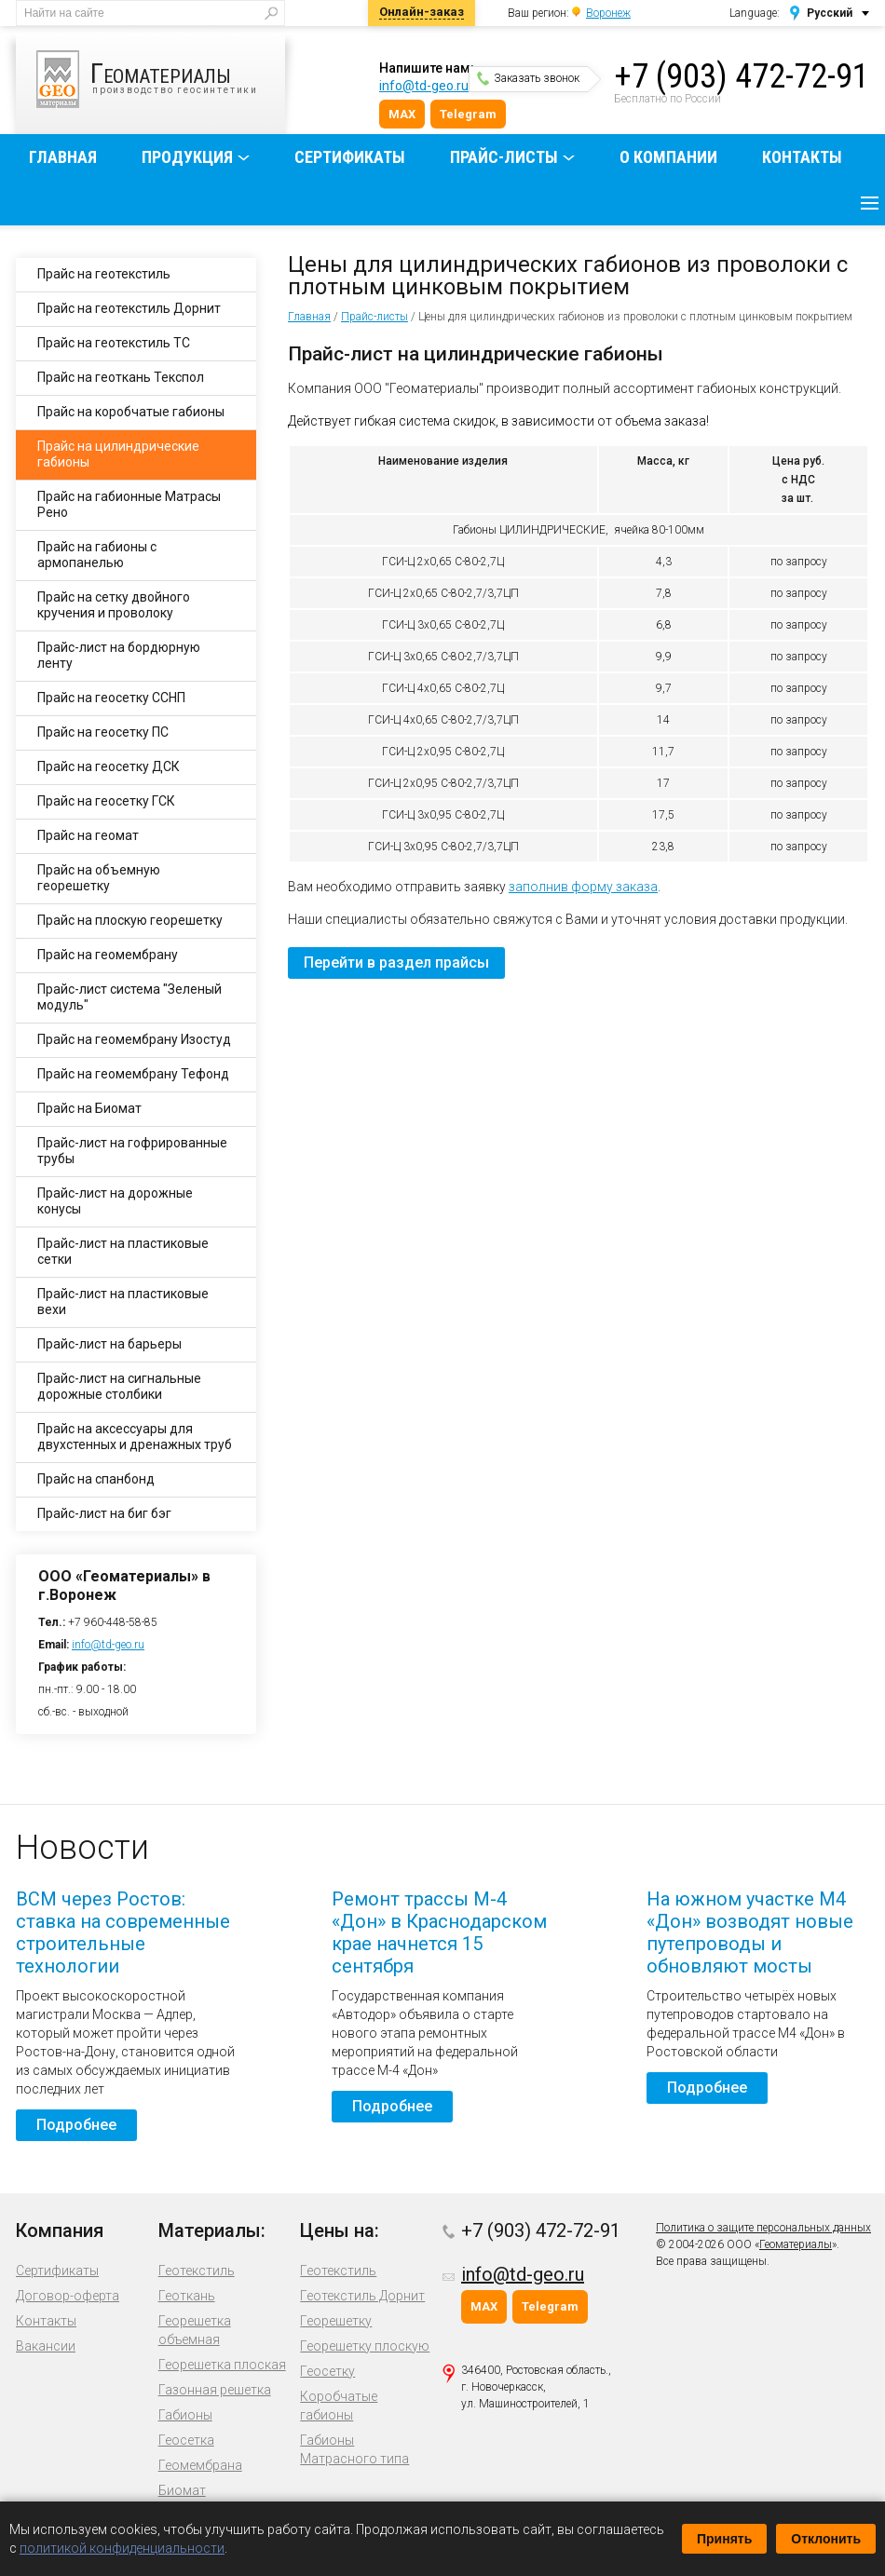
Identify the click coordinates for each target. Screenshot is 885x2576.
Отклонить (826, 2538)
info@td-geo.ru (424, 85)
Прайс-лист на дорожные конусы (115, 1201)
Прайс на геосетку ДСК (108, 766)
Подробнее (76, 2125)
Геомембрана (200, 2465)
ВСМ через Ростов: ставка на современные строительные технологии (123, 1932)
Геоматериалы (795, 2244)
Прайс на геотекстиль (103, 273)
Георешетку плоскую (364, 2346)
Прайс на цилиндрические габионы (118, 454)
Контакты (802, 157)
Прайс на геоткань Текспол (120, 377)
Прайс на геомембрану (107, 954)
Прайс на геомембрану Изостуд (134, 1039)
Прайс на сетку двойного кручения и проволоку (113, 605)
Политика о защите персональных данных (763, 2227)
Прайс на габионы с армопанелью (97, 554)
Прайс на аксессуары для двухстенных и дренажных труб (134, 1436)
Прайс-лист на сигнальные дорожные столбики (119, 1386)
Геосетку (327, 2371)
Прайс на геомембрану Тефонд (133, 1073)
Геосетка (186, 2440)
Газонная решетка (214, 2389)
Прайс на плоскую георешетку (130, 920)
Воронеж (608, 13)
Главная (63, 157)
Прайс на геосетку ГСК (106, 800)
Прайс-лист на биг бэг (104, 1513)
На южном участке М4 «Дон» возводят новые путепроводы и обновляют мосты (750, 1932)
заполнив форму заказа (583, 886)
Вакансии (45, 2346)
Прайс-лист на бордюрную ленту (118, 655)
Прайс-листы (504, 157)
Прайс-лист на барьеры (109, 1343)
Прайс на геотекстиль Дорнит (129, 308)
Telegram (468, 114)
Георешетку (336, 2320)
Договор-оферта (67, 2295)
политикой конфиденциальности (122, 2548)
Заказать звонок (528, 78)
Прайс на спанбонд (96, 1478)
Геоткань (186, 2295)
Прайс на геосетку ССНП (111, 697)
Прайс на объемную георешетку (98, 877)
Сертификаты (349, 157)
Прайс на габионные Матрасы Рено (129, 504)
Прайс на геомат (88, 835)
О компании (668, 157)
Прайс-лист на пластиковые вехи (123, 1301)
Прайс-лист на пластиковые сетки (123, 1251)
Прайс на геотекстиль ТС (113, 342)
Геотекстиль (196, 2270)
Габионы (185, 2414)
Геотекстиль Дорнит (362, 2295)
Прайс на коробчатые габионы (131, 411)
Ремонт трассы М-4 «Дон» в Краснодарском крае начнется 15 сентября (439, 1932)
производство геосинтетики (160, 79)
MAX (401, 114)
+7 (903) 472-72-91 (741, 76)
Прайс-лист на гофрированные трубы (132, 1150)
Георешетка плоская (222, 2364)
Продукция (187, 157)
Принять (724, 2538)
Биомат (182, 2490)
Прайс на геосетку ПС (103, 732)
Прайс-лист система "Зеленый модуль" (129, 997)
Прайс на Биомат (89, 1108)
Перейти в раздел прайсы (396, 962)
